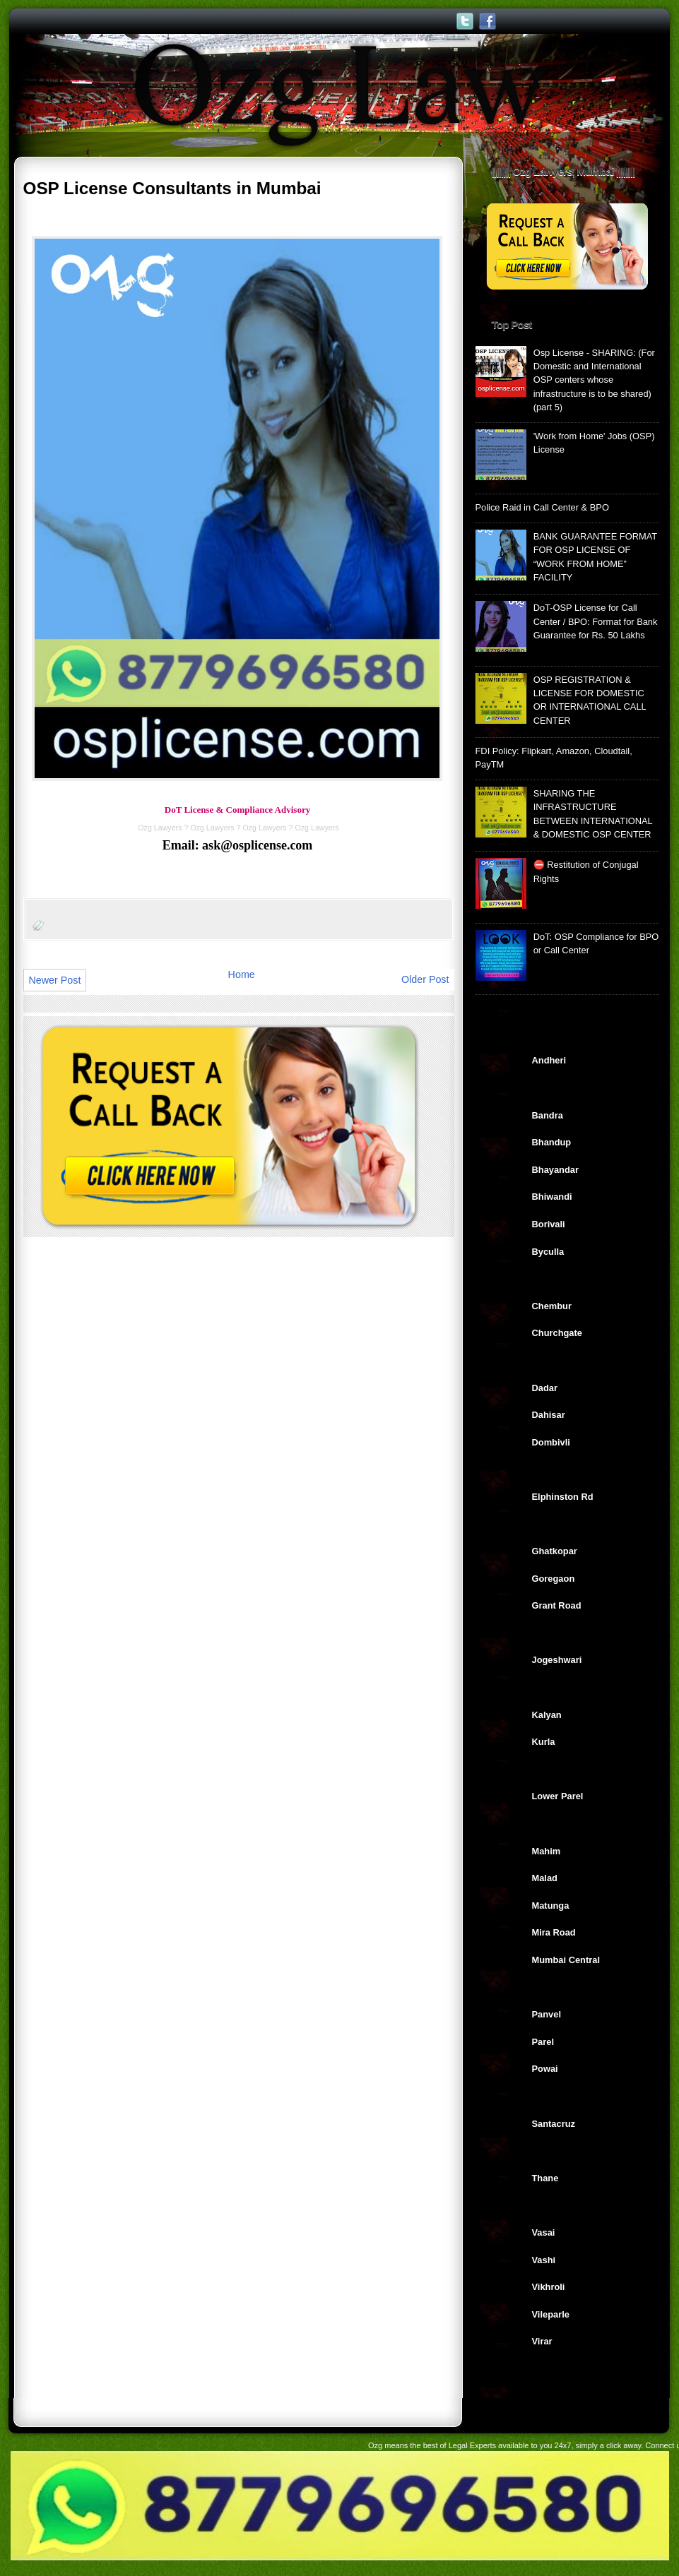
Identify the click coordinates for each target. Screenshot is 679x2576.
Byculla (548, 1251)
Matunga (550, 1905)
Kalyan (547, 1715)
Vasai (543, 2232)
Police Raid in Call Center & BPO (542, 507)
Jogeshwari (557, 1659)
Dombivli (551, 1442)
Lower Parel (558, 1796)
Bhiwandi (552, 1196)
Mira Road (554, 1932)
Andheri (549, 1060)
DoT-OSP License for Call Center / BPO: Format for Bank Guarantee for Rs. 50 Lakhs (595, 621)
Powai (545, 2068)
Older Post (425, 979)
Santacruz (553, 2123)
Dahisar (548, 1414)
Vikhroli (548, 2287)
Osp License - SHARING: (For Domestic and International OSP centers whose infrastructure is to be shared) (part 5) (594, 379)
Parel (543, 2042)
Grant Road (556, 1605)
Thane (545, 2178)
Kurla (543, 1741)
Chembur (552, 1306)
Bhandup (552, 1142)
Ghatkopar (554, 1551)
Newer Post (55, 980)
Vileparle (550, 2314)
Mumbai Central (566, 1960)
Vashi (544, 2260)
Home (241, 974)
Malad (544, 1878)
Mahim (546, 1851)
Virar (542, 2341)
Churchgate (557, 1333)
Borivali (548, 1224)
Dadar (544, 1388)
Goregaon (553, 1578)
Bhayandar (555, 1169)
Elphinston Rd (563, 1496)
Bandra (547, 1115)
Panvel (546, 2014)
